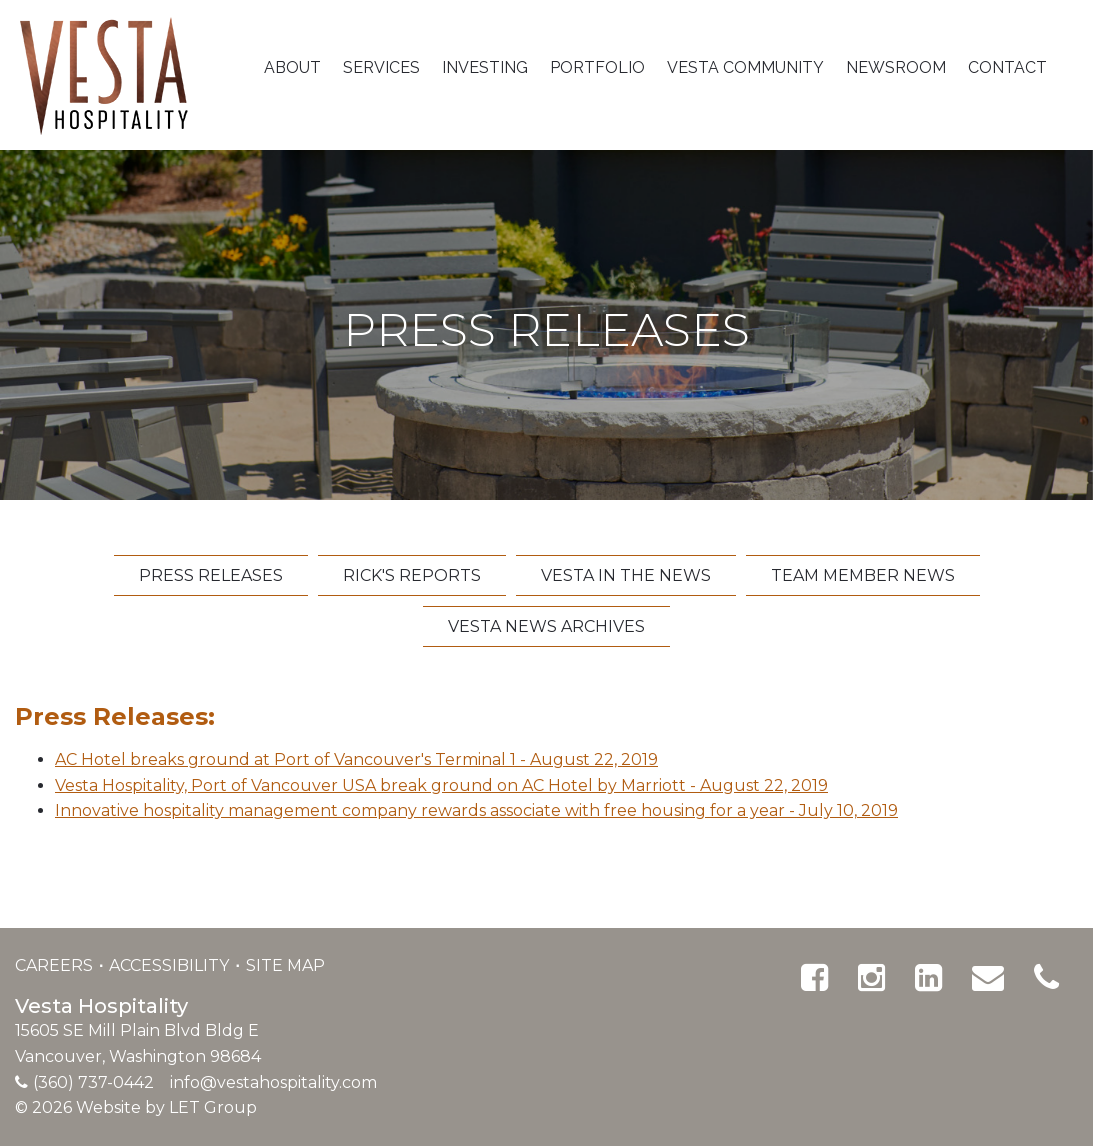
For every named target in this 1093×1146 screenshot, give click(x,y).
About (292, 67)
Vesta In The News (626, 575)
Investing (485, 67)
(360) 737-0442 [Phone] (93, 1082)
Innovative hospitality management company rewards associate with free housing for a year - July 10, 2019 (476, 810)
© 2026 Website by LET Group (136, 1107)
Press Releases (211, 575)
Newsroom (896, 67)
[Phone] (1046, 978)
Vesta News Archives (546, 626)
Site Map (285, 965)
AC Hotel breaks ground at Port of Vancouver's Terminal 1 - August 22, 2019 (356, 759)
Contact (1007, 67)
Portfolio (597, 67)
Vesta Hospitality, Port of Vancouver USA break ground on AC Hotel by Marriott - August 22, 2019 (441, 785)
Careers (56, 965)
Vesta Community (745, 67)
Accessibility (171, 965)
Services (381, 67)
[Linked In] (928, 978)
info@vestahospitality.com (273, 1082)
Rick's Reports (412, 575)
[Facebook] (814, 978)
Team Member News (863, 575)
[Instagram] (871, 978)
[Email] (988, 978)
